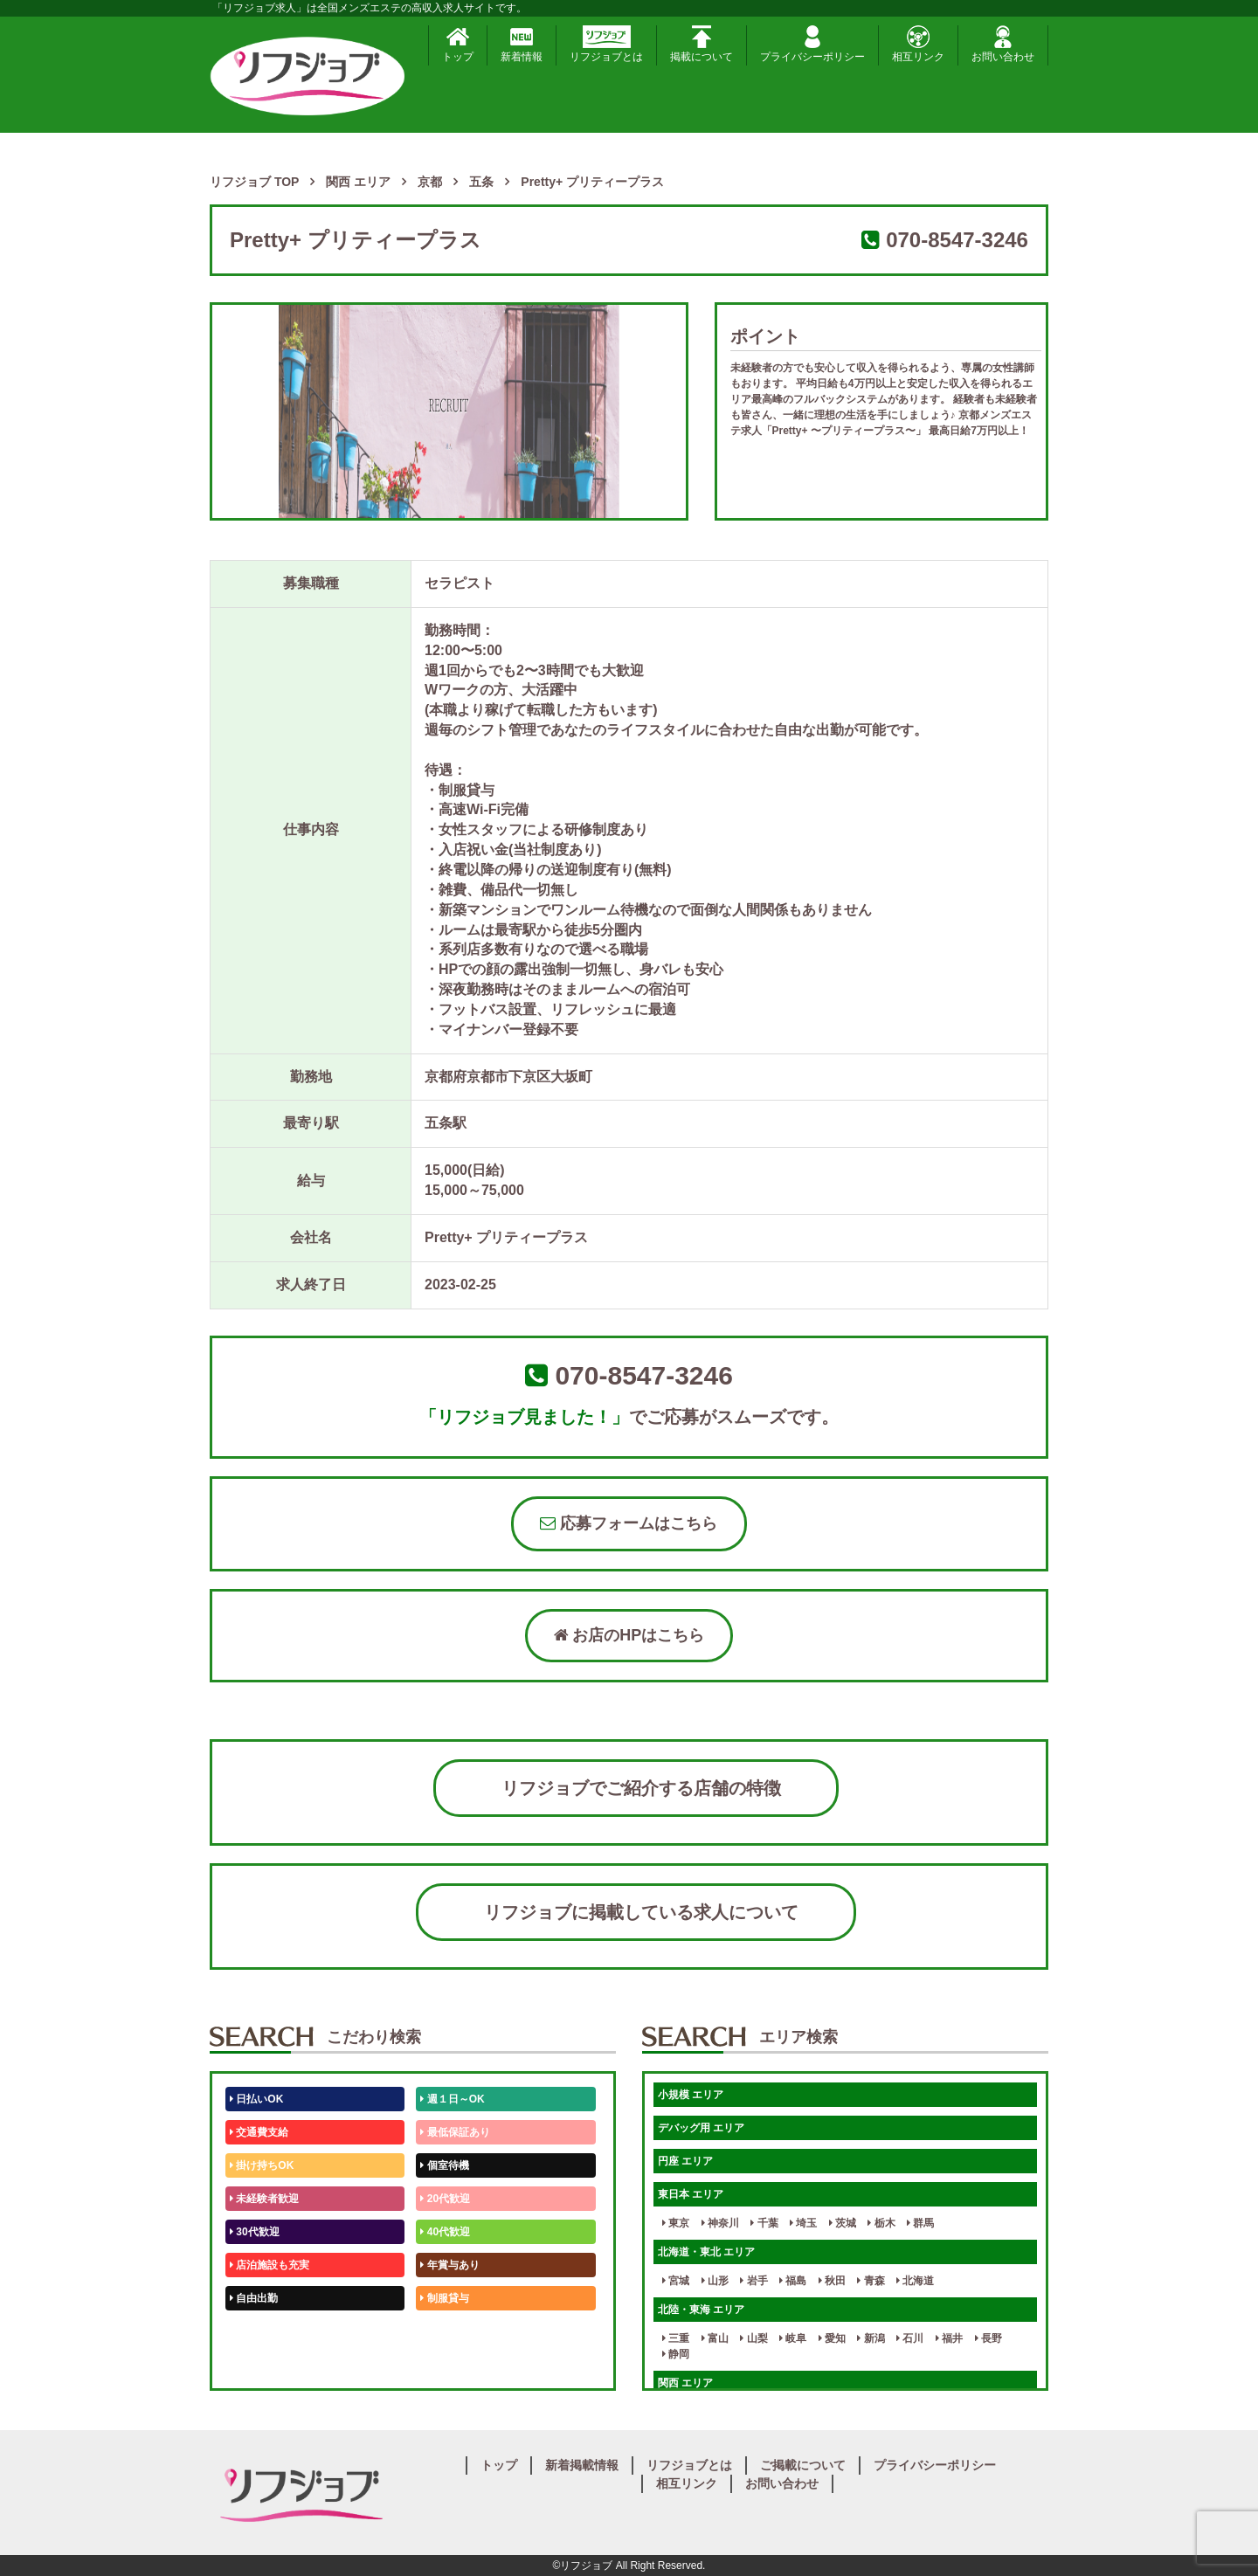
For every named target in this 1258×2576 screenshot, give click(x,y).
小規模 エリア (690, 2095)
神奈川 (720, 2223)
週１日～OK (452, 2099)
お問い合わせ (1002, 44)
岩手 (753, 2281)
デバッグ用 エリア (701, 2128)
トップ (457, 44)
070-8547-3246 (957, 240)
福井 (949, 2338)
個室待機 (444, 2165)
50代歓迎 (255, 2331)
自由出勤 (254, 2298)
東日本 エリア (690, 2194)
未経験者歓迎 (264, 2199)
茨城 (842, 2223)
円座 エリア (685, 2161)
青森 (870, 2281)
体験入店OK (262, 2364)
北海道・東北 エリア (706, 2252)
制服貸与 (444, 2298)
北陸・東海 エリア (701, 2309)
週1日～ (442, 2364)
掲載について (701, 44)
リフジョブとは (606, 44)
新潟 (870, 2338)
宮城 (675, 2281)
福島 (792, 2281)
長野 (988, 2338)
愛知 (832, 2338)
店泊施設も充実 (269, 2265)
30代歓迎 (255, 2232)
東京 (675, 2223)
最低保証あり (454, 2132)
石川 (909, 2338)
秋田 (832, 2281)
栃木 (881, 2223)
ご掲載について (803, 2465)
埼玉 (803, 2223)
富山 (715, 2338)
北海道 (915, 2281)
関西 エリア (685, 2383)
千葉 (764, 2223)
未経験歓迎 (449, 2331)
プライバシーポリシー (812, 44)
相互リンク (918, 44)
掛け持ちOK (262, 2165)
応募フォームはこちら (628, 1523)
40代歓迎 (445, 2232)
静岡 (675, 2354)
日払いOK (256, 2099)
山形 (715, 2281)
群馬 (920, 2223)
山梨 (753, 2338)
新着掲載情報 (582, 2465)
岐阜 (792, 2338)
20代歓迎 (445, 2199)
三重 (675, 2338)
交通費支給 (259, 2132)
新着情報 (522, 44)
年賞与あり (449, 2265)
